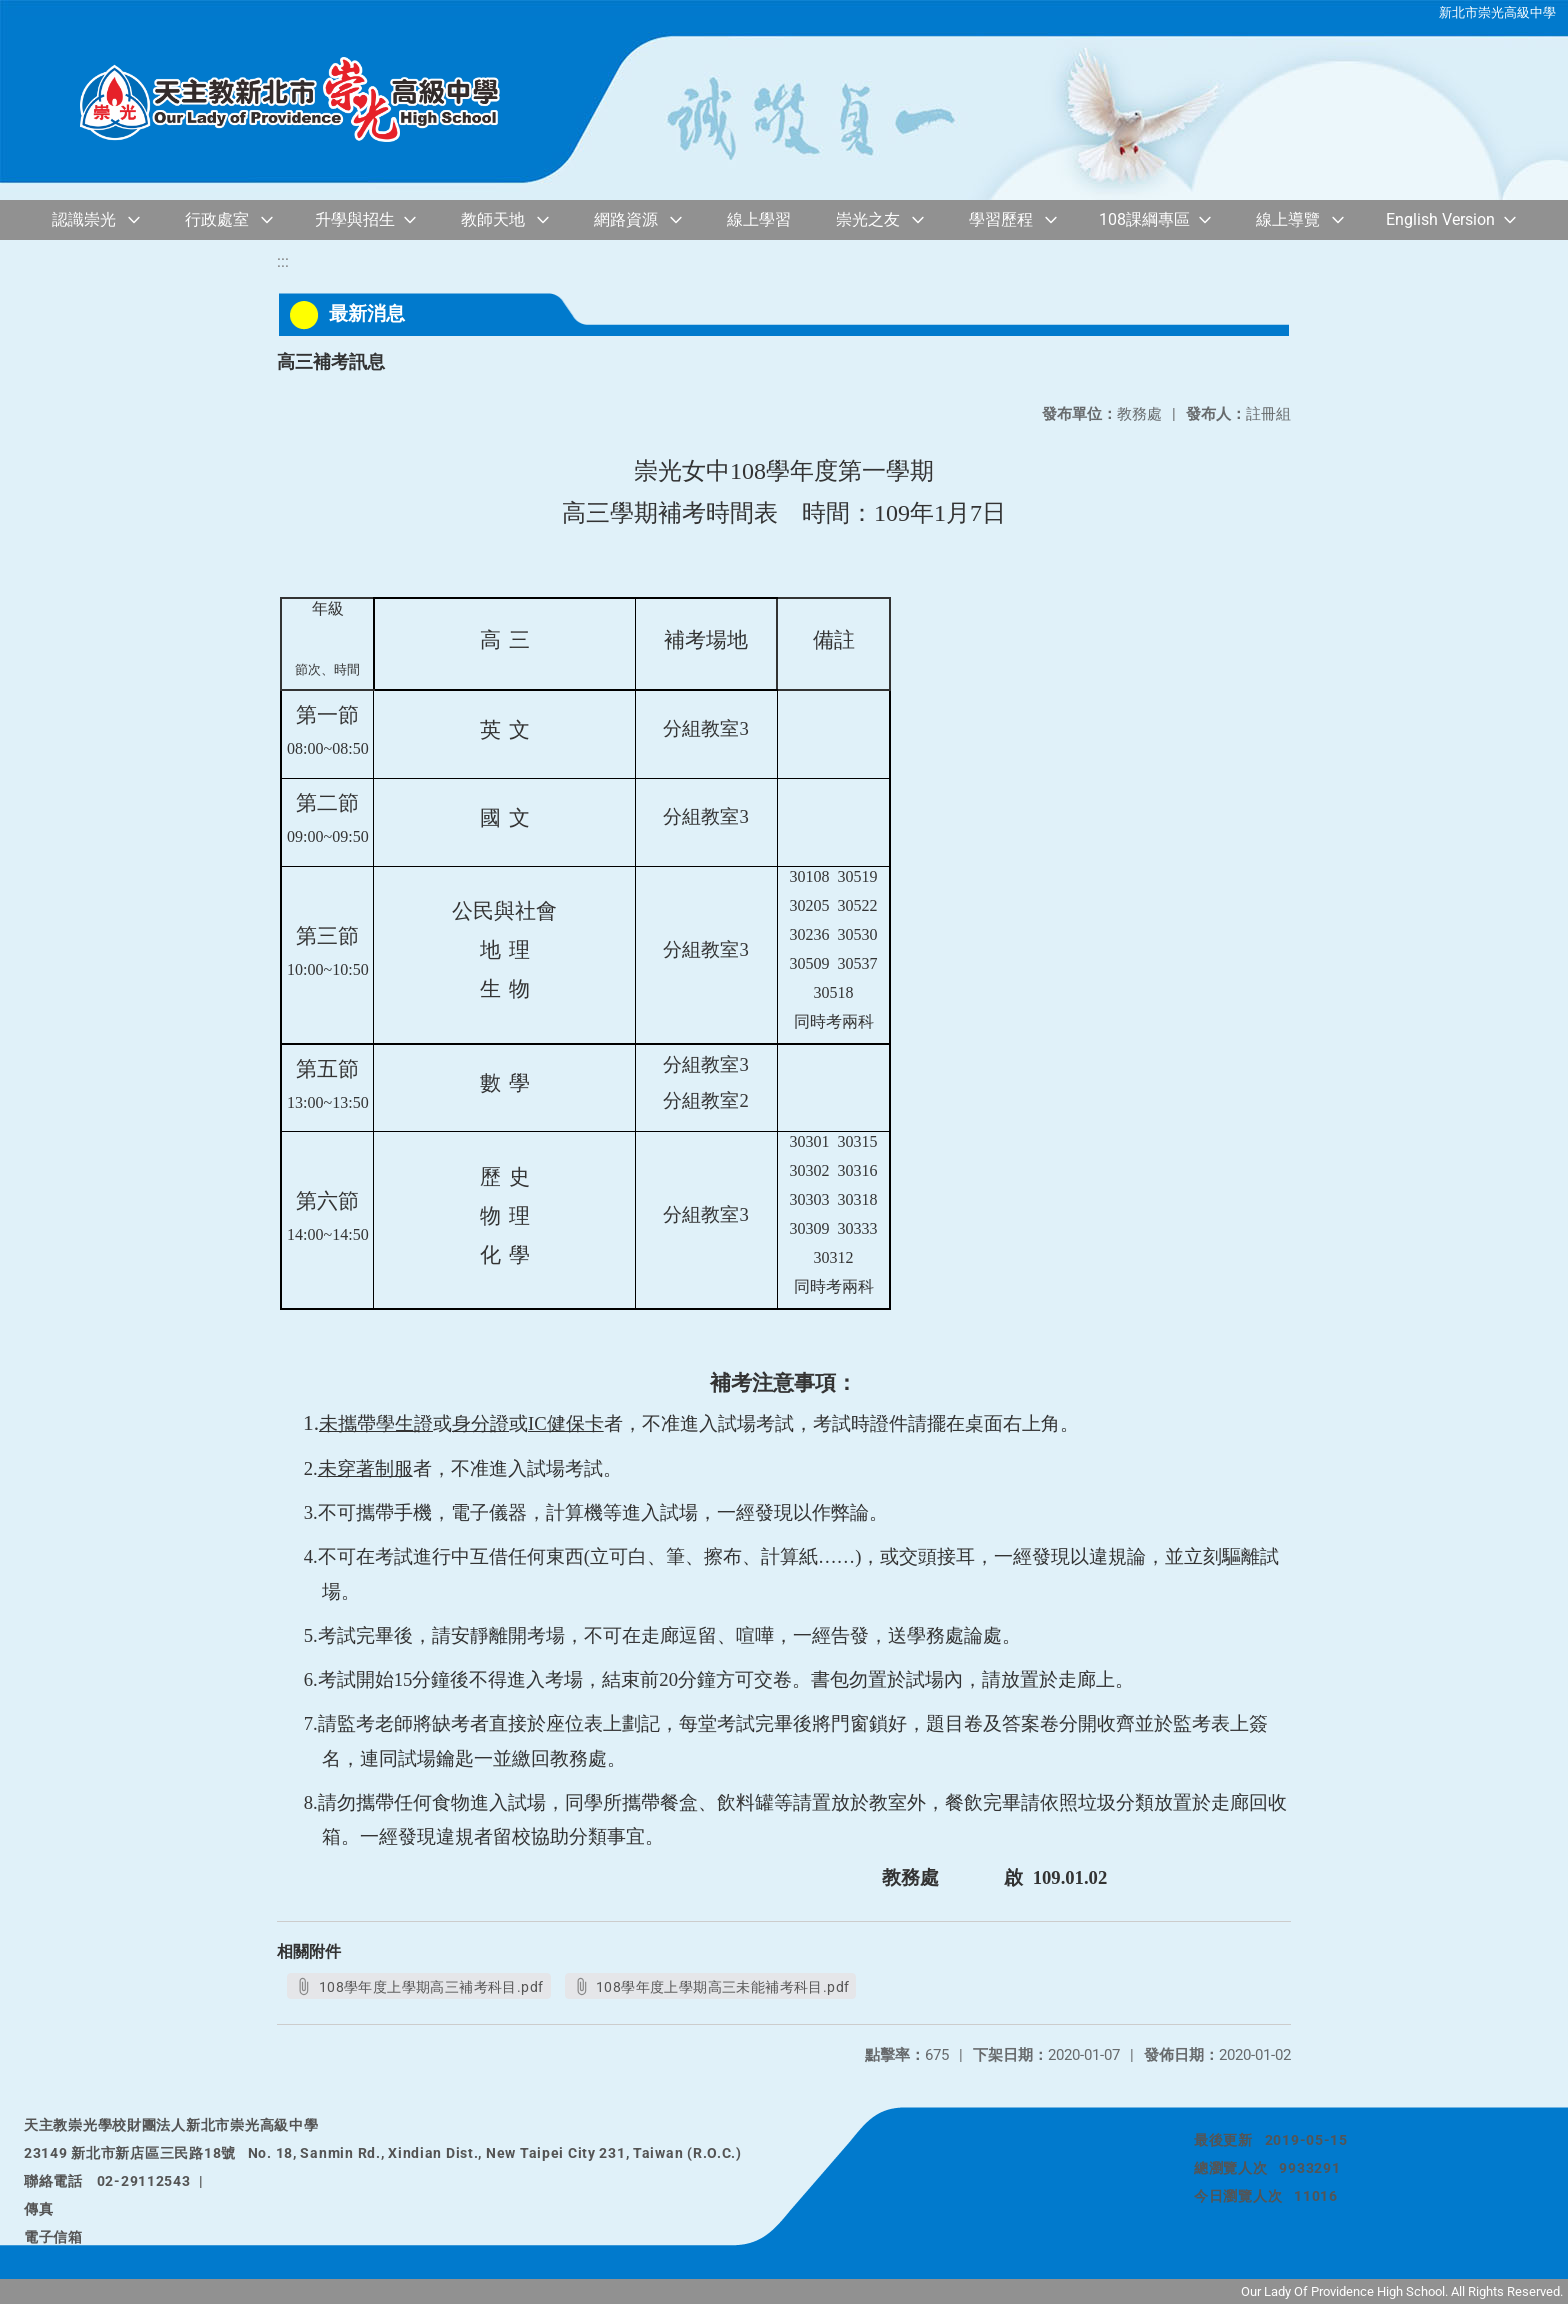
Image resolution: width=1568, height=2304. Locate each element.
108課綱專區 (1144, 219)
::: (283, 261)
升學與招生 (355, 219)
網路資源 (626, 219)
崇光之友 (868, 219)
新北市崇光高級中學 (1497, 12)
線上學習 (759, 219)
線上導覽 (1288, 219)
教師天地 (493, 219)
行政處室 (217, 219)
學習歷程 (1001, 219)
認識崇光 (84, 219)
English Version (1440, 219)
